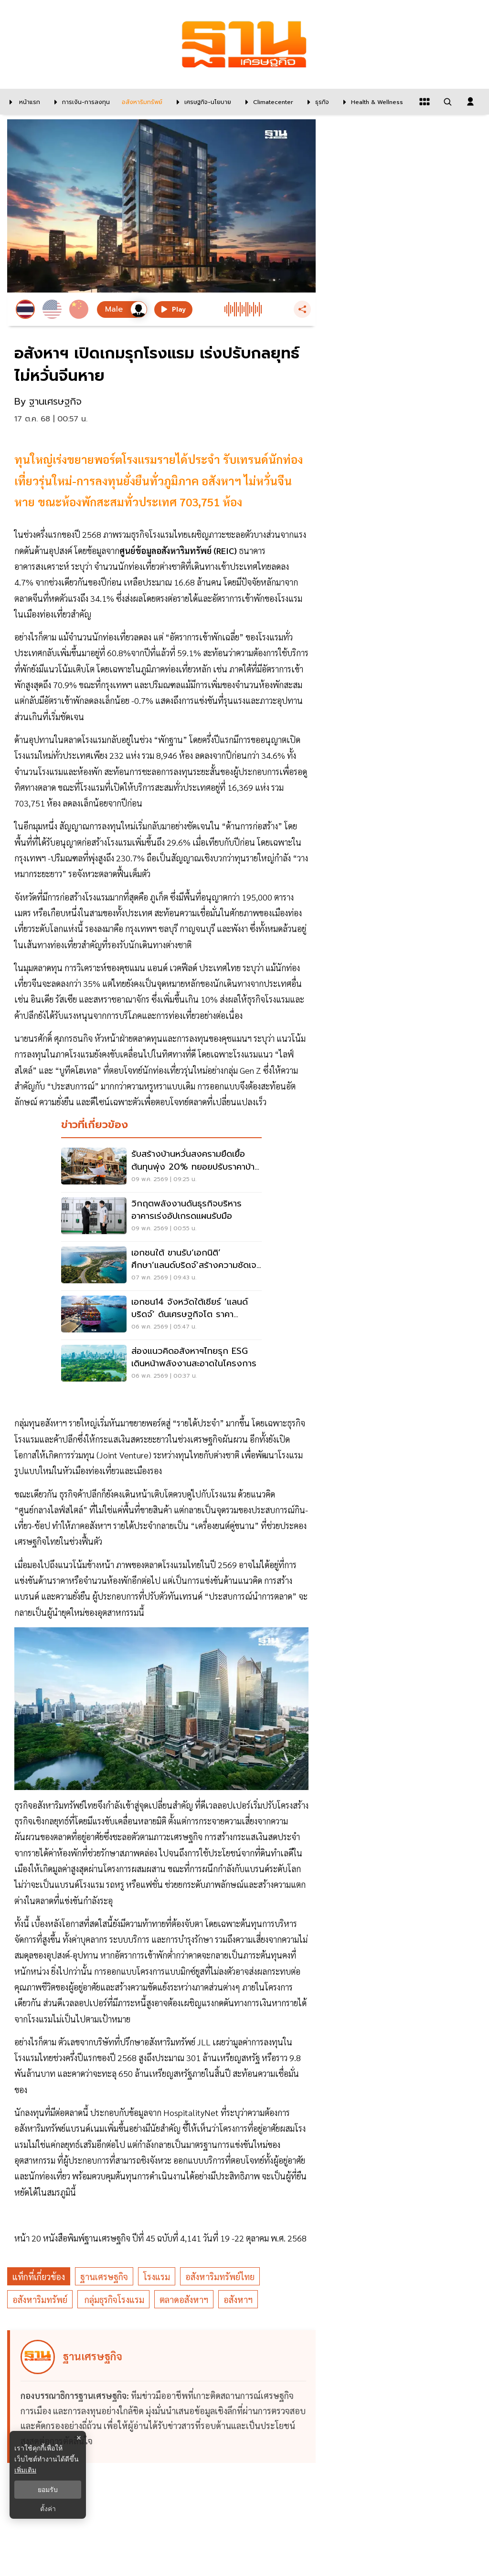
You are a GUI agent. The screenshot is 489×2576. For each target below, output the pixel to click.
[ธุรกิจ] (316, 101)
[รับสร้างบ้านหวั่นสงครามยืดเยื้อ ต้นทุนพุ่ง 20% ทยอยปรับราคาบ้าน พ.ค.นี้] (161, 1167)
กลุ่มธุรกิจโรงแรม (113, 2299)
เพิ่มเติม (25, 2470)
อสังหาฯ (238, 2299)
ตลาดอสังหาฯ (183, 2299)
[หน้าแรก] (22, 101)
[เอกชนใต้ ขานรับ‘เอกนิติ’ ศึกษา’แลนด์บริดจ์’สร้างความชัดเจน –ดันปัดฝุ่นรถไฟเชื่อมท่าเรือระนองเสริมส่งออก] (161, 1266)
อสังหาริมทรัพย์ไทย (220, 2276)
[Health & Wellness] (371, 101)
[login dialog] (470, 101)
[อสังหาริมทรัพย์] (140, 101)
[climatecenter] (267, 101)
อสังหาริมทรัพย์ (39, 2299)
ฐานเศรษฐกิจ (104, 2276)
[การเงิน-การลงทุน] (80, 101)
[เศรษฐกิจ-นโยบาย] (201, 101)
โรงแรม (156, 2276)
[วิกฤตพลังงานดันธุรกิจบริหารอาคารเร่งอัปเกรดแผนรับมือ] (161, 1216)
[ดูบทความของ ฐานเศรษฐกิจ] (163, 2396)
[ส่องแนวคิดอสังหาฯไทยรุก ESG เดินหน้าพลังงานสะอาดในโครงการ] (161, 1364)
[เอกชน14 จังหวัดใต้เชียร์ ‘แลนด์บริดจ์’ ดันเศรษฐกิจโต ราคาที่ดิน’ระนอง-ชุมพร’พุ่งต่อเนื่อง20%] (161, 1315)
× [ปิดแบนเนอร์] (78, 2438)
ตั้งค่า (48, 2509)
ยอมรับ (48, 2489)
